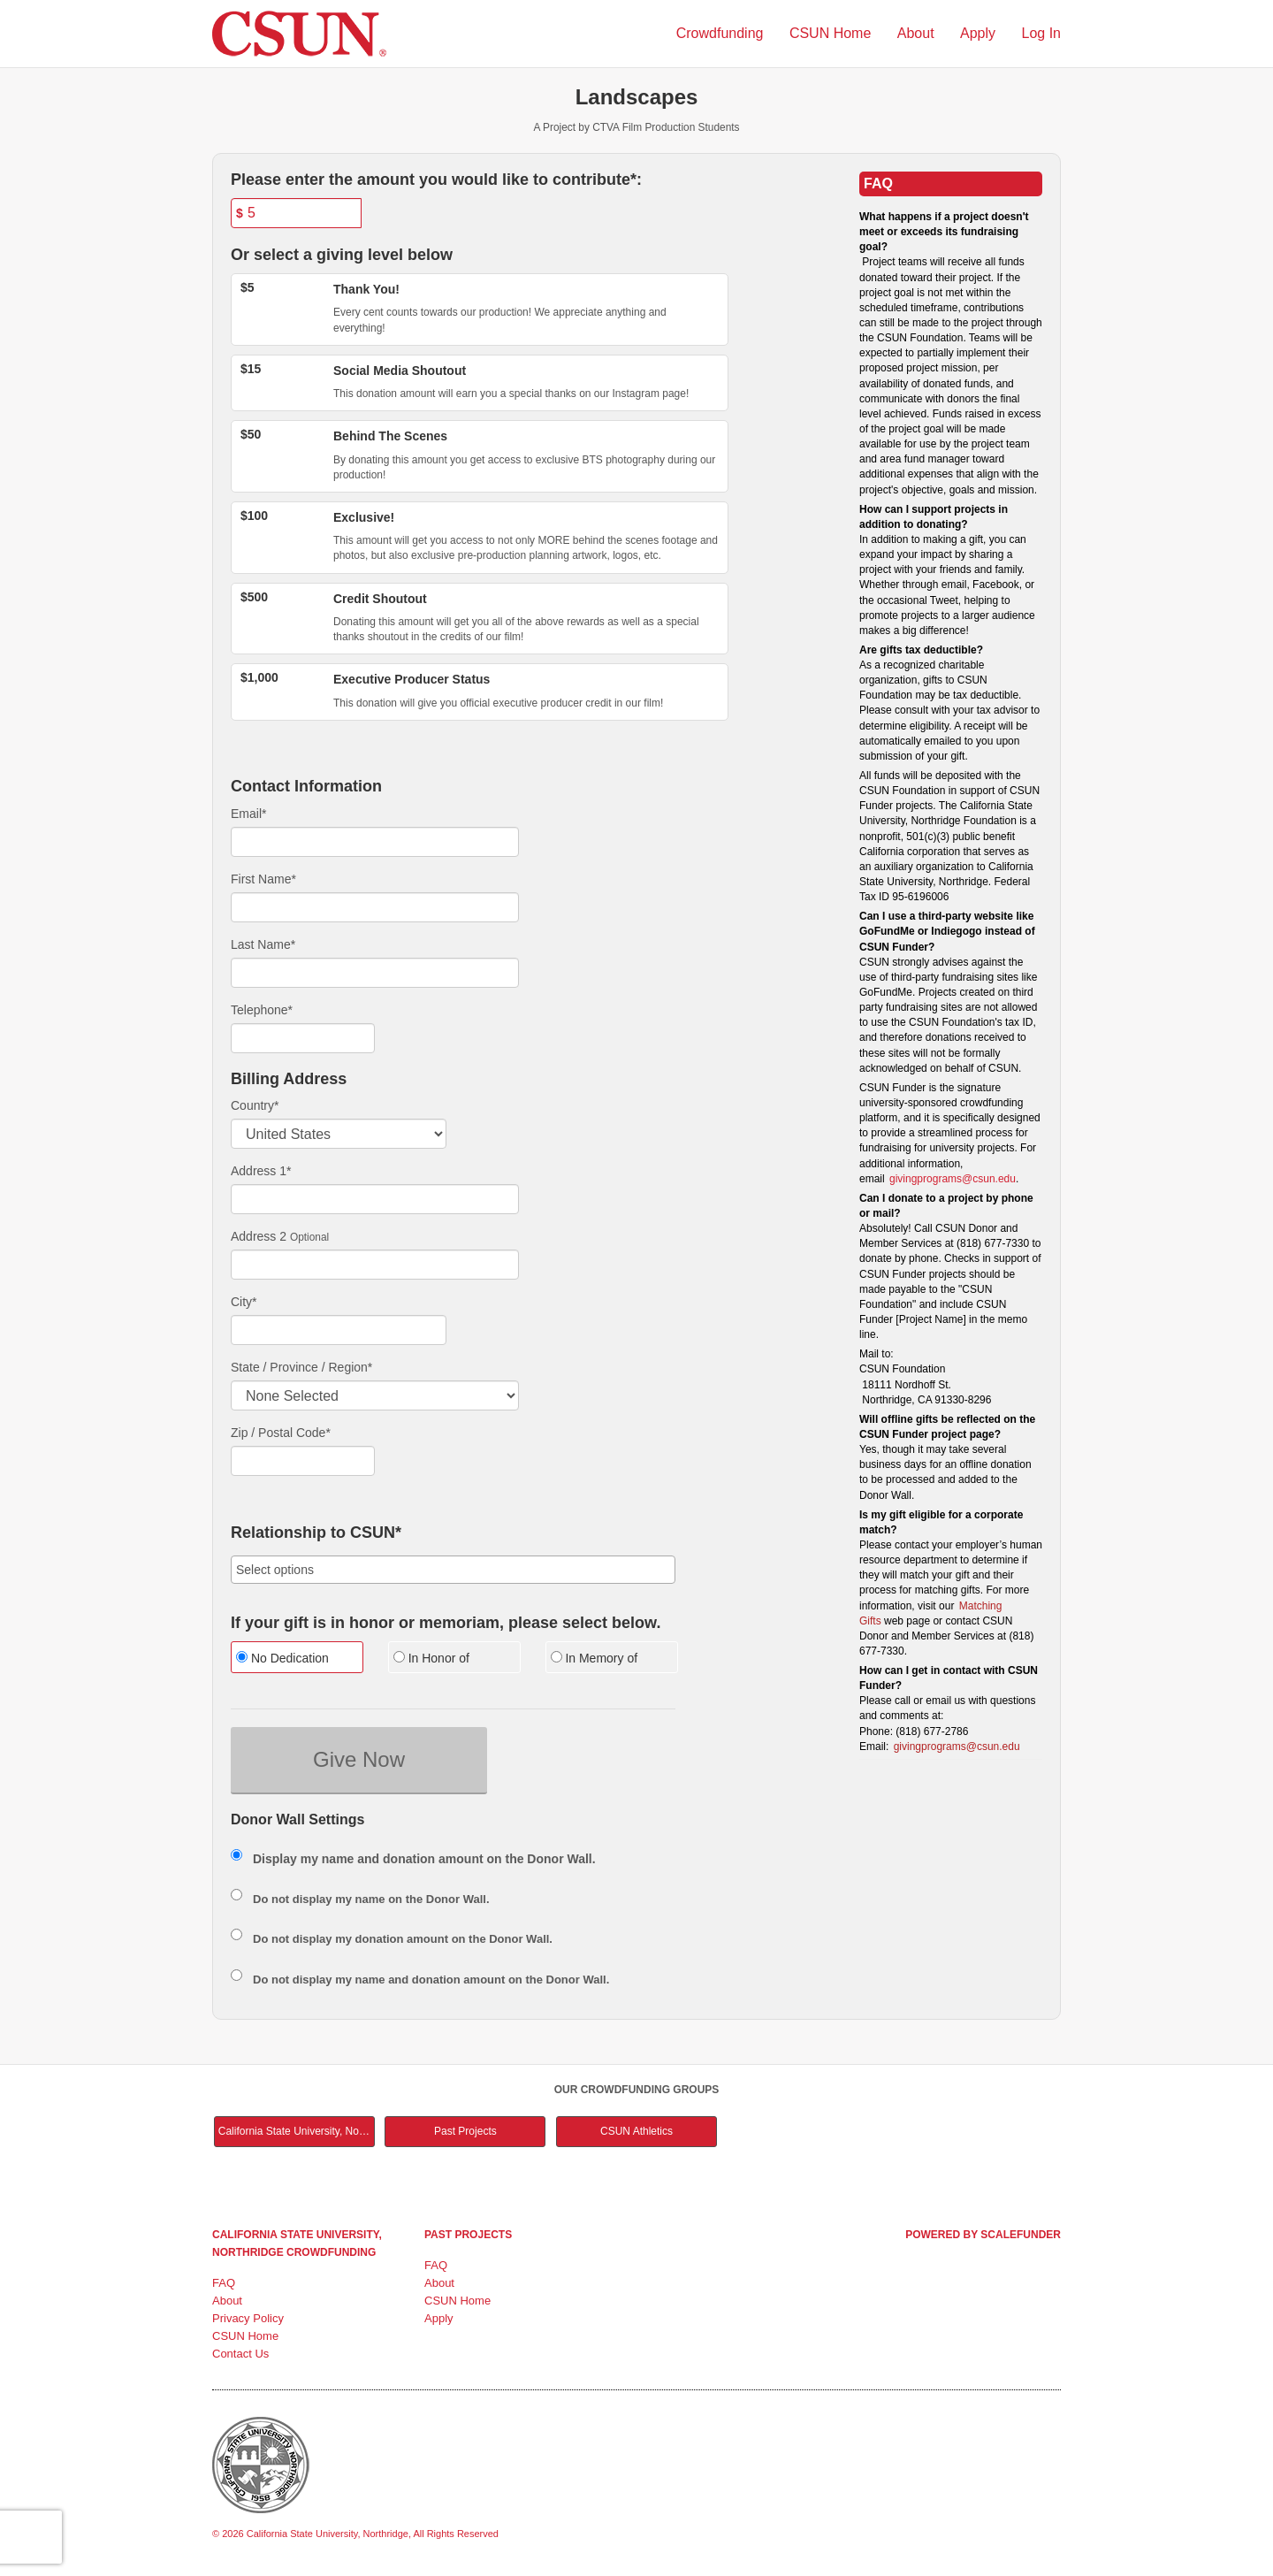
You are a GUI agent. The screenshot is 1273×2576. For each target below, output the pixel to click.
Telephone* (262, 1010)
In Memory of (594, 1658)
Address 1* (261, 1171)
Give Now (359, 1759)
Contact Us (240, 2353)
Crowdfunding (721, 33)
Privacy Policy (248, 2318)
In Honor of (431, 1658)
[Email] (375, 842)
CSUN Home (832, 33)
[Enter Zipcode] (303, 1461)
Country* (254, 1105)
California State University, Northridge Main (296, 2131)
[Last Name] (375, 973)
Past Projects (465, 2131)
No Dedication (282, 1658)
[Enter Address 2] (375, 1265)
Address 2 (258, 1236)
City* (244, 1302)
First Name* (263, 879)
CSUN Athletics (636, 2131)
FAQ (223, 2282)
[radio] (296, 1659)
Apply (979, 33)
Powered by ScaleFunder (983, 2234)
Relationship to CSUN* (316, 1533)
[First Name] (375, 907)
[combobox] (453, 1570)
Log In (1041, 33)
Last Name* (263, 944)
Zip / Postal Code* (281, 1433)
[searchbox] (453, 1569)
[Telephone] (303, 1038)
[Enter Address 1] (375, 1199)
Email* (248, 813)
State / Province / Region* (301, 1367)
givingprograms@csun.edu (952, 1179)
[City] (338, 1330)
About (917, 33)
